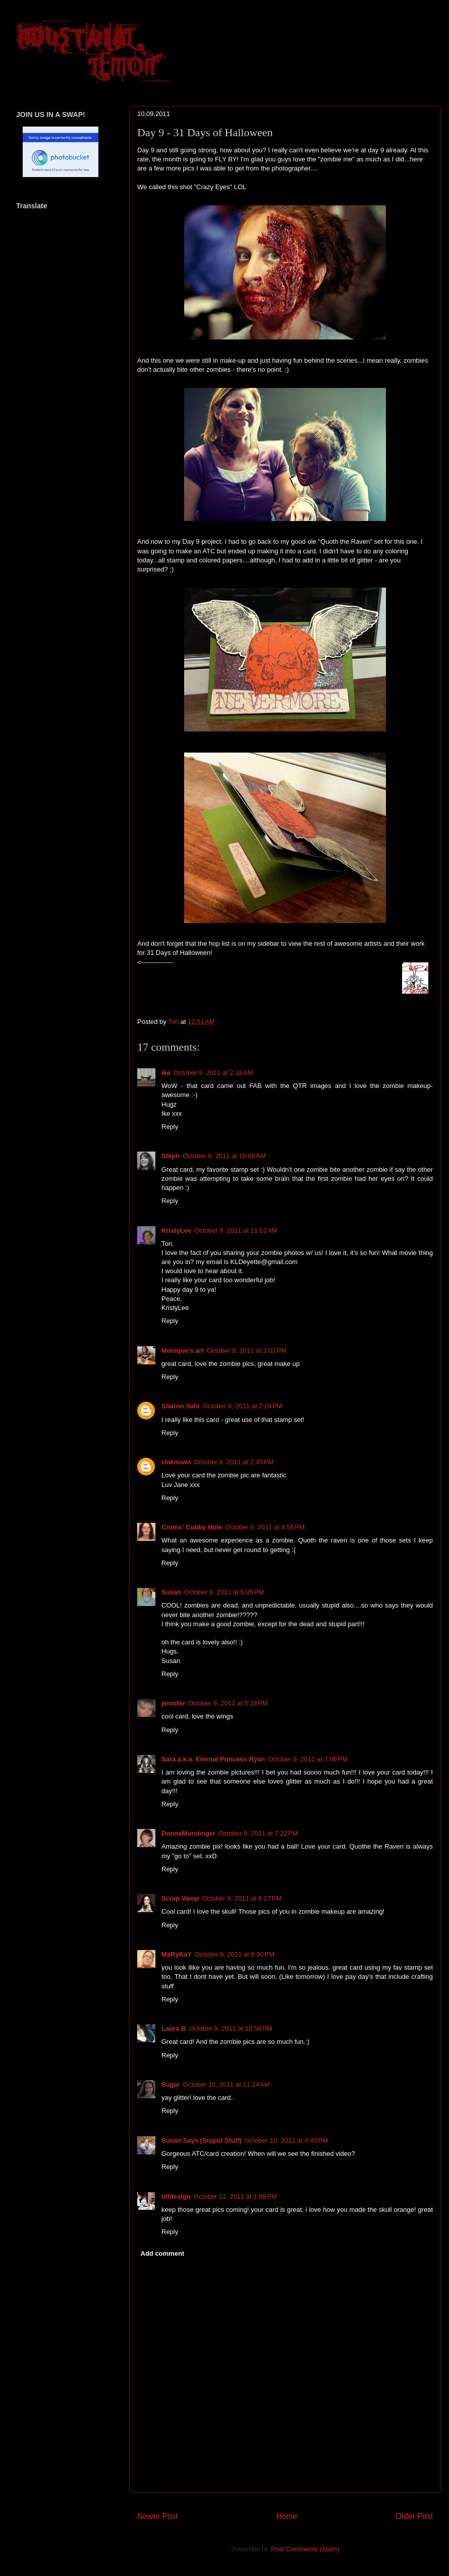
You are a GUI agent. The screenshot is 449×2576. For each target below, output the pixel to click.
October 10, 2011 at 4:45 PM (286, 2140)
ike (166, 1072)
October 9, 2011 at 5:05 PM (224, 1592)
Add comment (163, 2253)
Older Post (414, 2516)
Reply (169, 1126)
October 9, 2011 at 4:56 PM (265, 1527)
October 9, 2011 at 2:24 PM (243, 1406)
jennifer (173, 1703)
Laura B (173, 2028)
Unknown (176, 1462)
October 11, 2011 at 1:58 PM (235, 2196)
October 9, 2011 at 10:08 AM (224, 1156)
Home (287, 2516)
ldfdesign (176, 2196)
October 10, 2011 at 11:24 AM (226, 2084)
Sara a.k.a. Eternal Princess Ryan (213, 1759)
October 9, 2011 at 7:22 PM (258, 1833)
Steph (170, 1156)
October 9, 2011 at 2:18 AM (213, 1072)
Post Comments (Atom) (305, 2549)
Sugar (170, 2084)
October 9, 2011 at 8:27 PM (242, 1898)
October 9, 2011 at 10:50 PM (230, 2028)
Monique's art (182, 1350)
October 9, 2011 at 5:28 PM (228, 1703)
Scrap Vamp (180, 1898)
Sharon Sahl (180, 1406)
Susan (171, 1592)
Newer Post (157, 2516)
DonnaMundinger (188, 1833)
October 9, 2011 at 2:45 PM (234, 1462)
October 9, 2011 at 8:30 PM (234, 1954)
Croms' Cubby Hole (191, 1527)
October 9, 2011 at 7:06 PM (308, 1759)
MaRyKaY (176, 1954)
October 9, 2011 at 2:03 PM (247, 1350)
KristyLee (176, 1230)
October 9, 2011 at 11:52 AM (235, 1230)
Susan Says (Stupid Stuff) (201, 2140)
